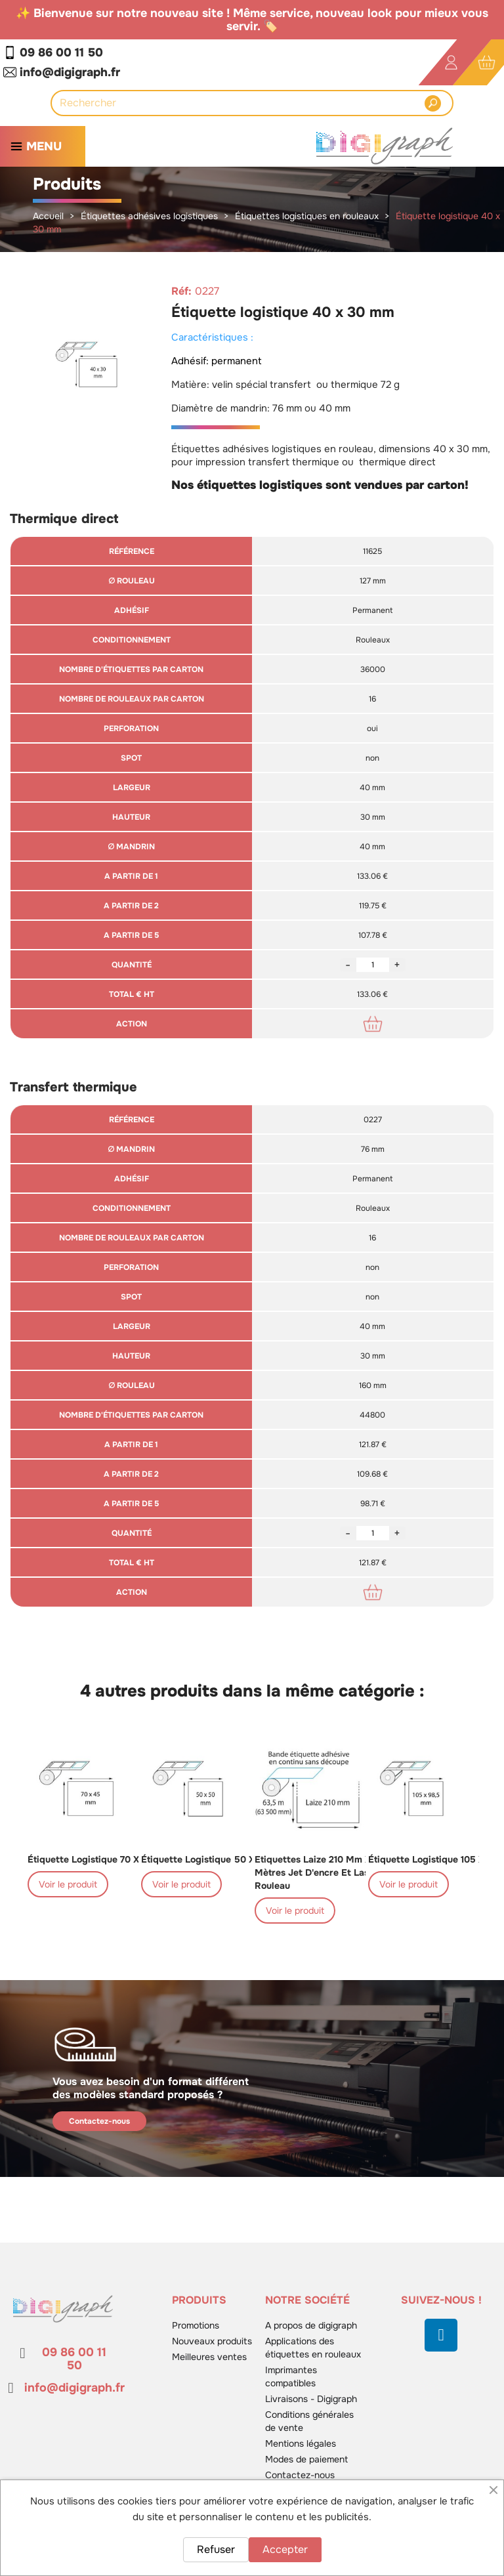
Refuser (216, 2549)
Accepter (285, 2549)
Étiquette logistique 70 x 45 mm (100, 1859)
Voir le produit (68, 1884)
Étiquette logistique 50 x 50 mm (215, 1859)
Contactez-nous (99, 2121)
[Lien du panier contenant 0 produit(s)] (486, 63)
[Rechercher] (241, 103)
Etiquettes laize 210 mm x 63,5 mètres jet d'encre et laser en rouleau (324, 1872)
